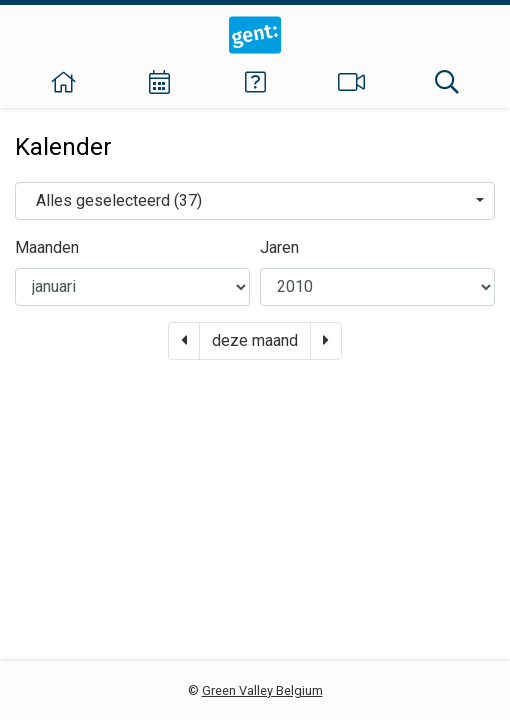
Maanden (47, 247)
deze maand (255, 340)
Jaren (279, 247)
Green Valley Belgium (262, 690)
